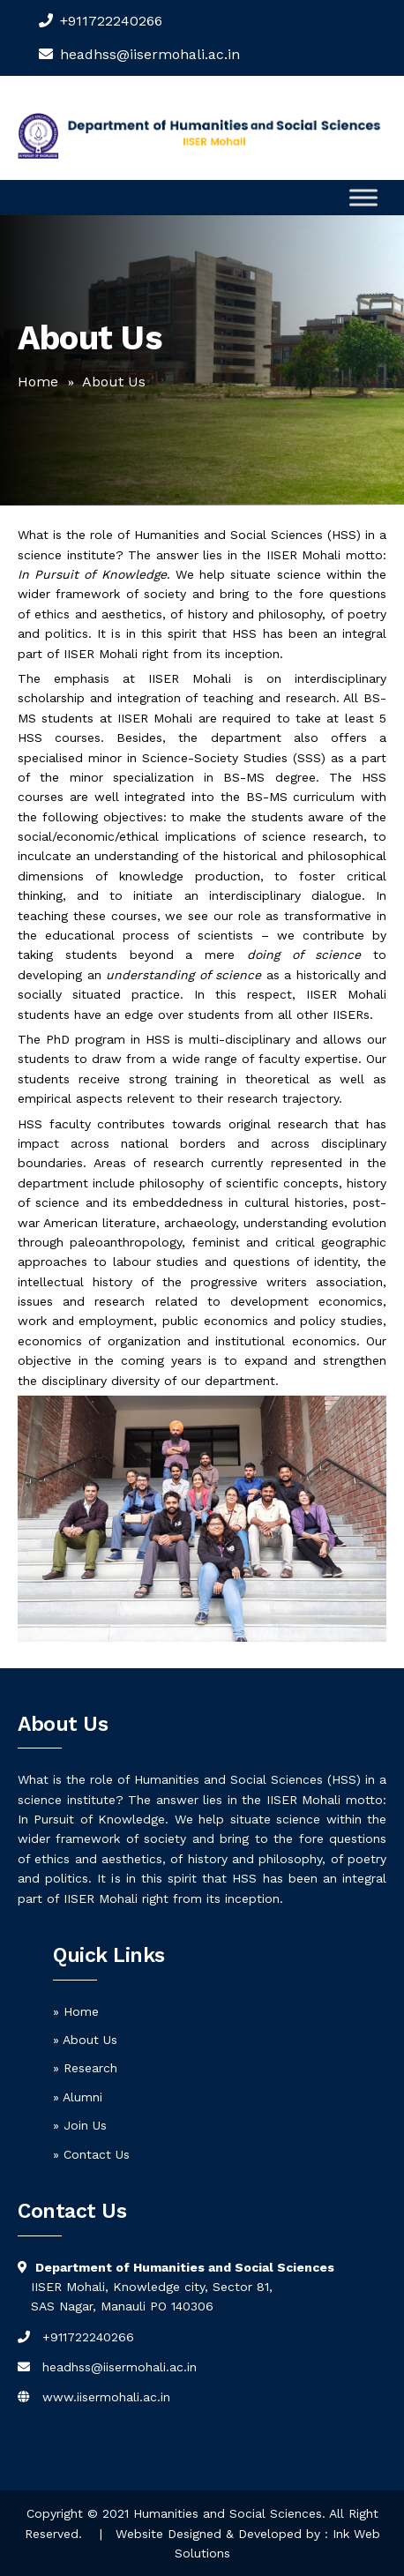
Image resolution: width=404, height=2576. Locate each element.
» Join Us (80, 2125)
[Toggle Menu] (363, 197)
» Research (85, 2068)
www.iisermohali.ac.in (106, 2397)
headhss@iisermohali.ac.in (119, 2367)
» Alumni (77, 2097)
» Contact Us (91, 2154)
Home (38, 381)
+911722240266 (111, 20)
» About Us (85, 2040)
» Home (76, 2011)
